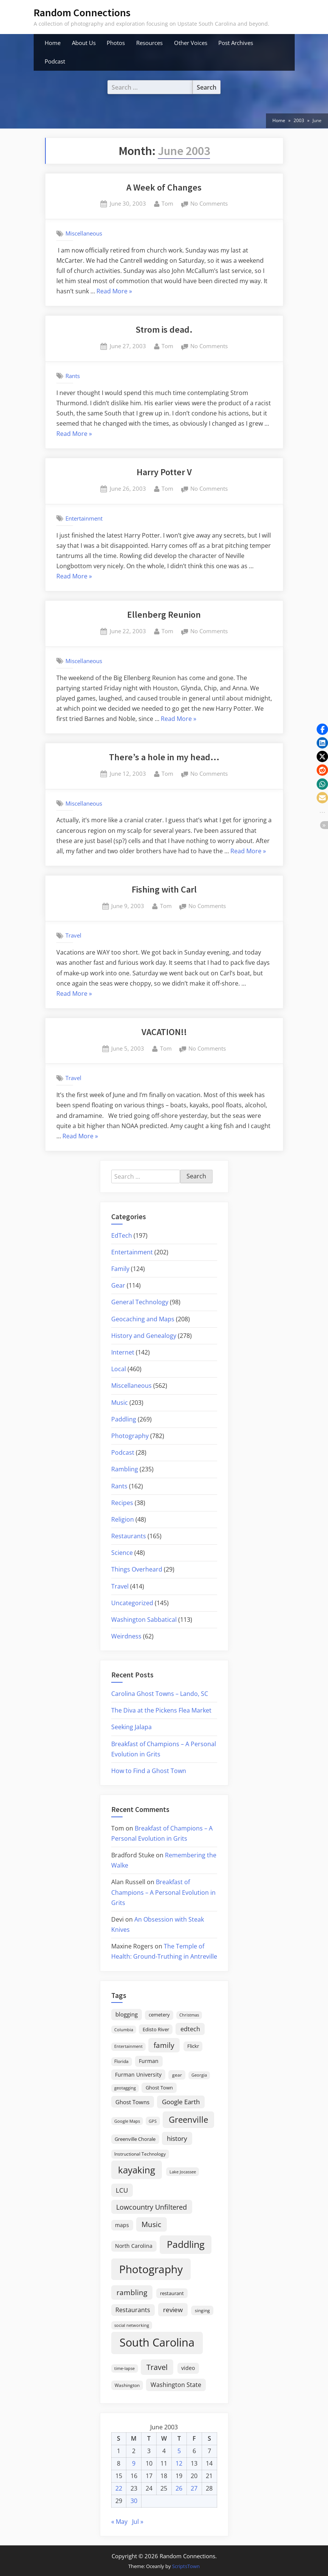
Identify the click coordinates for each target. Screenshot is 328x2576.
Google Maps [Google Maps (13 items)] (127, 2121)
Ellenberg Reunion (164, 614)
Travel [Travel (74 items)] (157, 2367)
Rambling (124, 1469)
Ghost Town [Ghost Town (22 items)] (159, 2087)
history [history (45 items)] (177, 2138)
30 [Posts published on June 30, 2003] (134, 2501)
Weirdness (126, 1636)
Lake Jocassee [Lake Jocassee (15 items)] (182, 2172)
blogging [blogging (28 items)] (126, 2014)
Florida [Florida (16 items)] (121, 2061)
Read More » (114, 291)
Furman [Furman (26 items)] (149, 2061)
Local (118, 1369)
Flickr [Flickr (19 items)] (193, 2046)
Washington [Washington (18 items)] (127, 2385)
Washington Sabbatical (144, 1619)
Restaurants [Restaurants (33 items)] (132, 2310)
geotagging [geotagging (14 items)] (125, 2088)
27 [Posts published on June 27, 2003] (194, 2488)
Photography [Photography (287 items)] (151, 2269)
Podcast (55, 61)
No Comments (209, 204)
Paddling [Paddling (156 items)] (186, 2244)
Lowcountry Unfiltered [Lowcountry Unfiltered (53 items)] (151, 2207)
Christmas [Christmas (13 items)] (189, 2015)
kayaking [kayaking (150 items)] (136, 2170)
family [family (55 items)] (164, 2045)
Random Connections (82, 12)
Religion (122, 1519)
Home (53, 42)
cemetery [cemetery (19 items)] (159, 2014)
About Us (84, 42)
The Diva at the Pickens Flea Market (161, 1710)
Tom (167, 203)
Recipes (122, 1503)
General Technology (139, 1302)
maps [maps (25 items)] (122, 2225)
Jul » (137, 2521)
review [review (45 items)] (173, 2309)
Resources (149, 42)
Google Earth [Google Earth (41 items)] (181, 2101)
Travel (73, 935)
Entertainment (84, 518)
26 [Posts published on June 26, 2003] (179, 2488)
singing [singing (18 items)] (202, 2310)
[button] (322, 729)
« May (119, 2521)
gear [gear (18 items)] (177, 2075)
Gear (118, 1285)
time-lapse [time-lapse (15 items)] (124, 2368)
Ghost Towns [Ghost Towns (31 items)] (132, 2102)
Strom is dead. (164, 329)
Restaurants (128, 1536)
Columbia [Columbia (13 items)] (123, 2029)
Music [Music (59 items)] (151, 2224)
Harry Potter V (164, 472)
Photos (116, 42)
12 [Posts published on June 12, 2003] (179, 2463)
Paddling (123, 1419)
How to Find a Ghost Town (148, 1771)
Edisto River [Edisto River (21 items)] (156, 2029)
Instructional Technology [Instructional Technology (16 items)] (140, 2154)
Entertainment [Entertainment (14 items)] (128, 2046)
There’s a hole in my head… (164, 757)
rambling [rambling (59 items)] (132, 2292)
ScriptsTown (186, 2566)
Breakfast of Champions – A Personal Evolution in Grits (163, 1892)
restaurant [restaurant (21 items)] (172, 2293)
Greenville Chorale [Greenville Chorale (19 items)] (135, 2139)
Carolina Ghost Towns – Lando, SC (159, 1693)
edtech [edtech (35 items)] (190, 2029)
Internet (122, 1352)
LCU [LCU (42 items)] (122, 2190)
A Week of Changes (164, 187)
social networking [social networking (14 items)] (131, 2325)
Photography (130, 1436)
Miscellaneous (83, 233)
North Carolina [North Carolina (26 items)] (133, 2245)
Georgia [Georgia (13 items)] (199, 2075)
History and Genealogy (143, 1335)
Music (119, 1402)
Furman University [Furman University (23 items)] (138, 2074)
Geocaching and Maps (142, 1319)
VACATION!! (164, 1032)
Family (120, 1269)
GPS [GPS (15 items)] (153, 2121)
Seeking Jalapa (131, 1727)
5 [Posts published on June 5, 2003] (179, 2451)
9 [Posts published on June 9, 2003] (133, 2463)
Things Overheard (136, 1569)
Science (122, 1552)
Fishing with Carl (164, 889)
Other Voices (190, 42)
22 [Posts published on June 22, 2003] (118, 2488)
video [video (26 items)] (188, 2367)
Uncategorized (132, 1603)
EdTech (121, 1235)
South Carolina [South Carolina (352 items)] (157, 2342)
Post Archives (235, 42)
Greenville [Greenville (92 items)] (188, 2119)
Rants (72, 376)
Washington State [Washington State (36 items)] (176, 2385)
